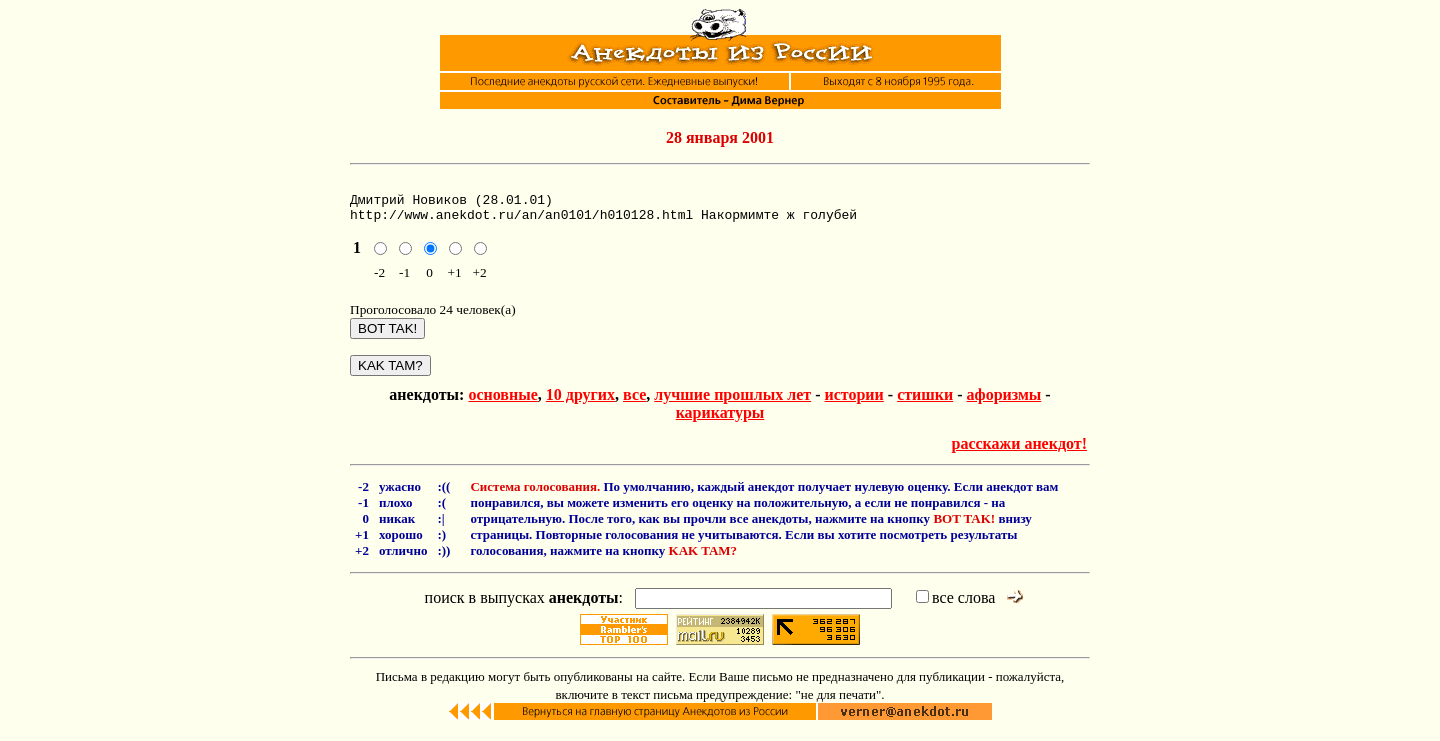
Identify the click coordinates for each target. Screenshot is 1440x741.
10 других (580, 403)
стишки (925, 403)
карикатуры (720, 421)
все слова (955, 606)
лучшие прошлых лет (732, 403)
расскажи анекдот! (1019, 452)
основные (502, 403)
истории (853, 403)
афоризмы (1004, 403)
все (634, 403)
